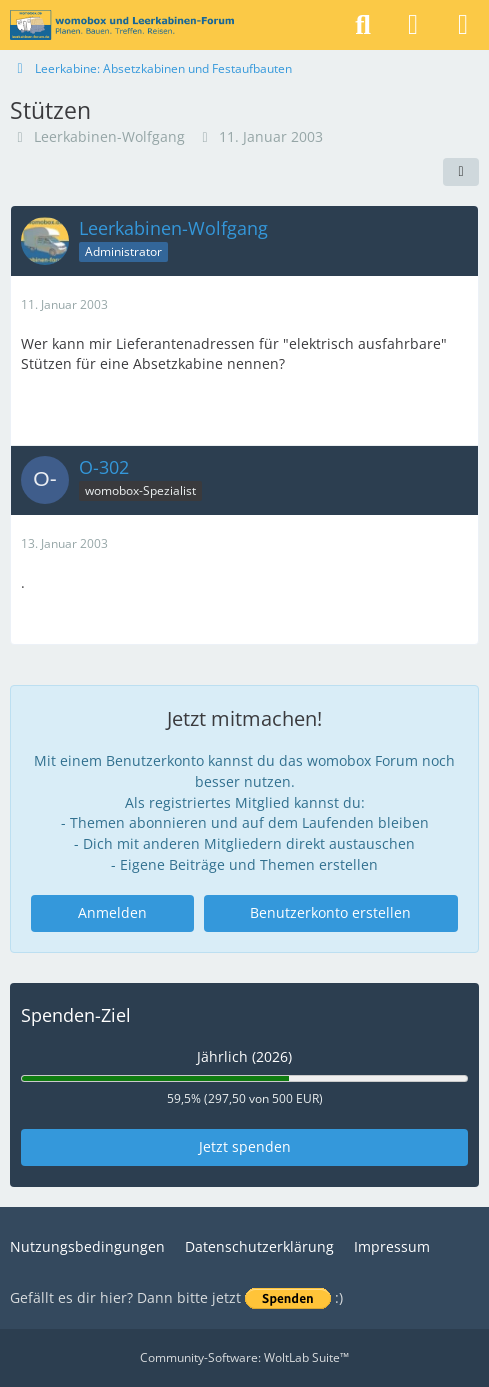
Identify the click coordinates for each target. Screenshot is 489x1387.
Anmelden (112, 912)
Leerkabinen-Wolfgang (109, 136)
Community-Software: (244, 1357)
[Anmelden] (413, 25)
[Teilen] (461, 172)
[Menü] (463, 25)
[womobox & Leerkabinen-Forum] (122, 25)
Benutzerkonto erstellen (330, 912)
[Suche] (363, 25)
